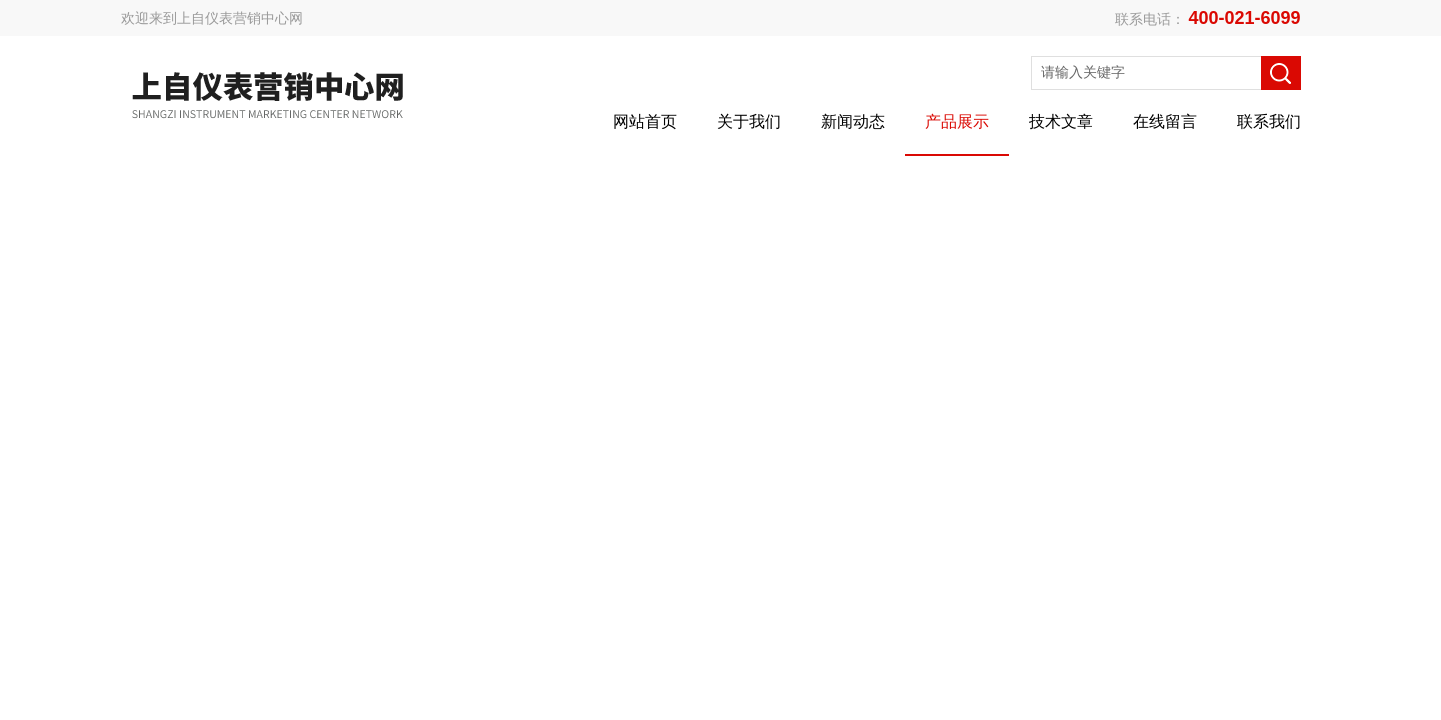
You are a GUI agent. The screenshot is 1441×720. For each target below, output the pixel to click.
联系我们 (1269, 121)
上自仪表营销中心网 (240, 18)
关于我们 (749, 121)
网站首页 (645, 121)
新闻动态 (853, 121)
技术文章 (1061, 121)
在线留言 (1165, 121)
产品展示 (957, 121)
